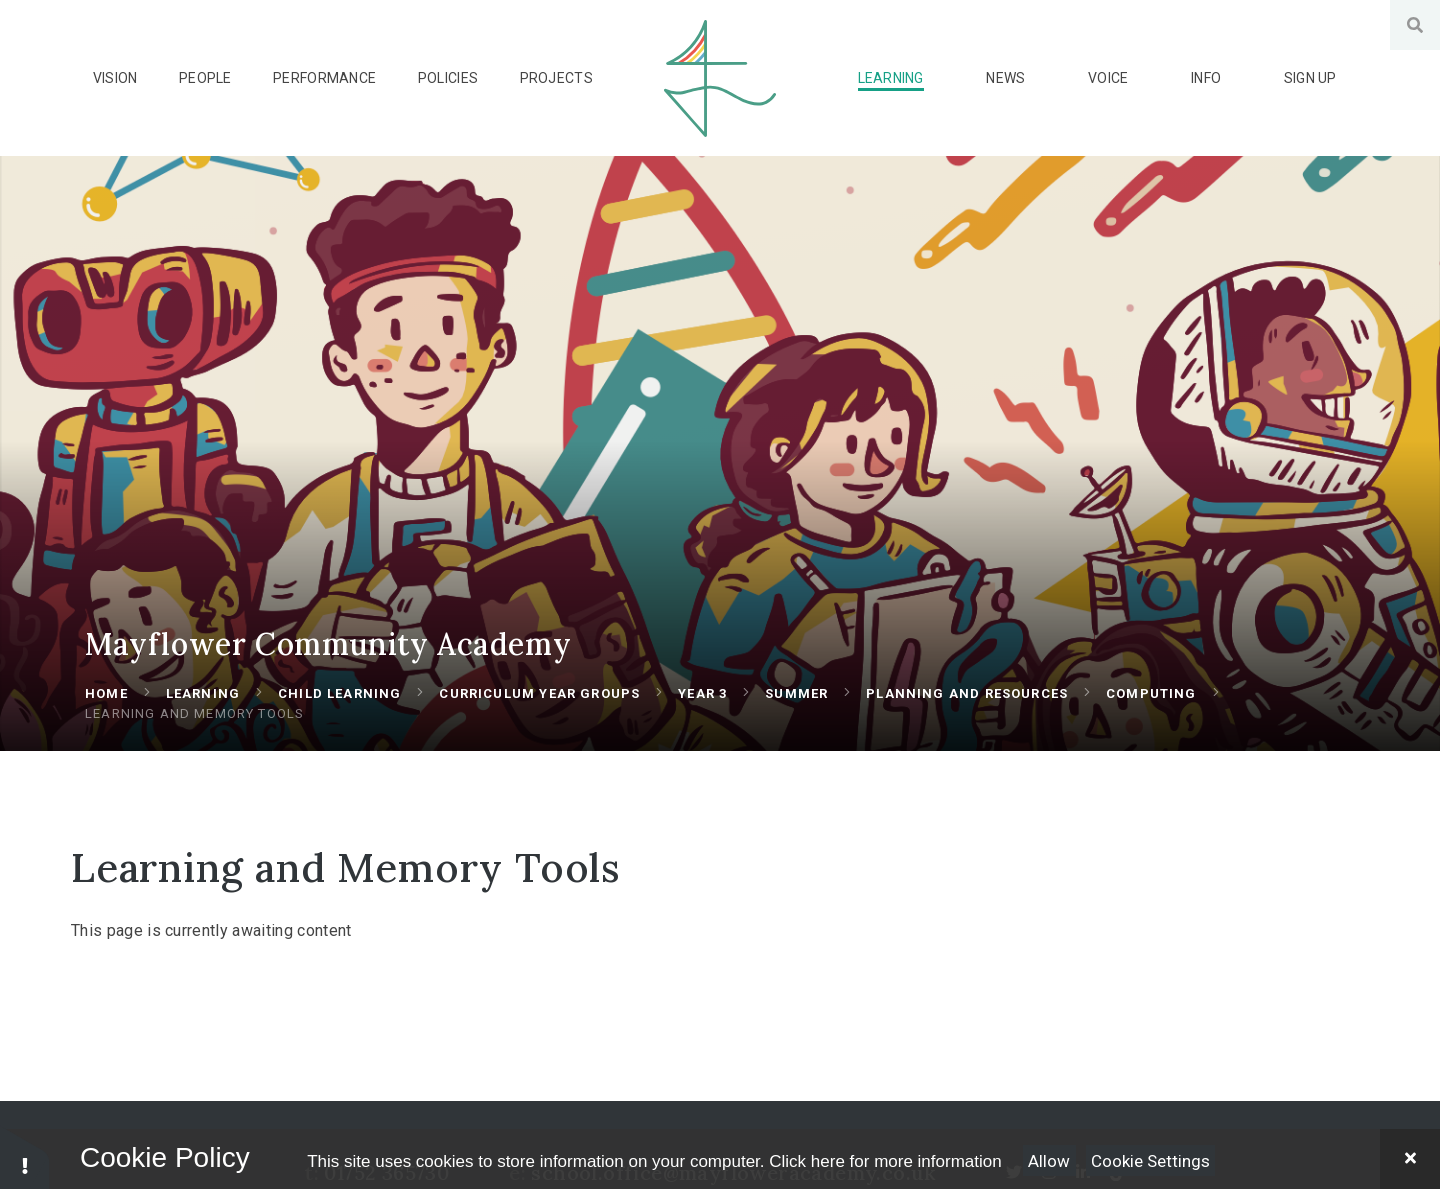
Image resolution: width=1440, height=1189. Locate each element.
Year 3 (702, 717)
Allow (1049, 1161)
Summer (796, 717)
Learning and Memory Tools (194, 737)
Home (106, 717)
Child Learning (339, 717)
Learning (203, 717)
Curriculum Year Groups (539, 717)
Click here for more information (885, 1161)
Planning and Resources (967, 717)
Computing (1151, 717)
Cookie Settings (1150, 1161)
